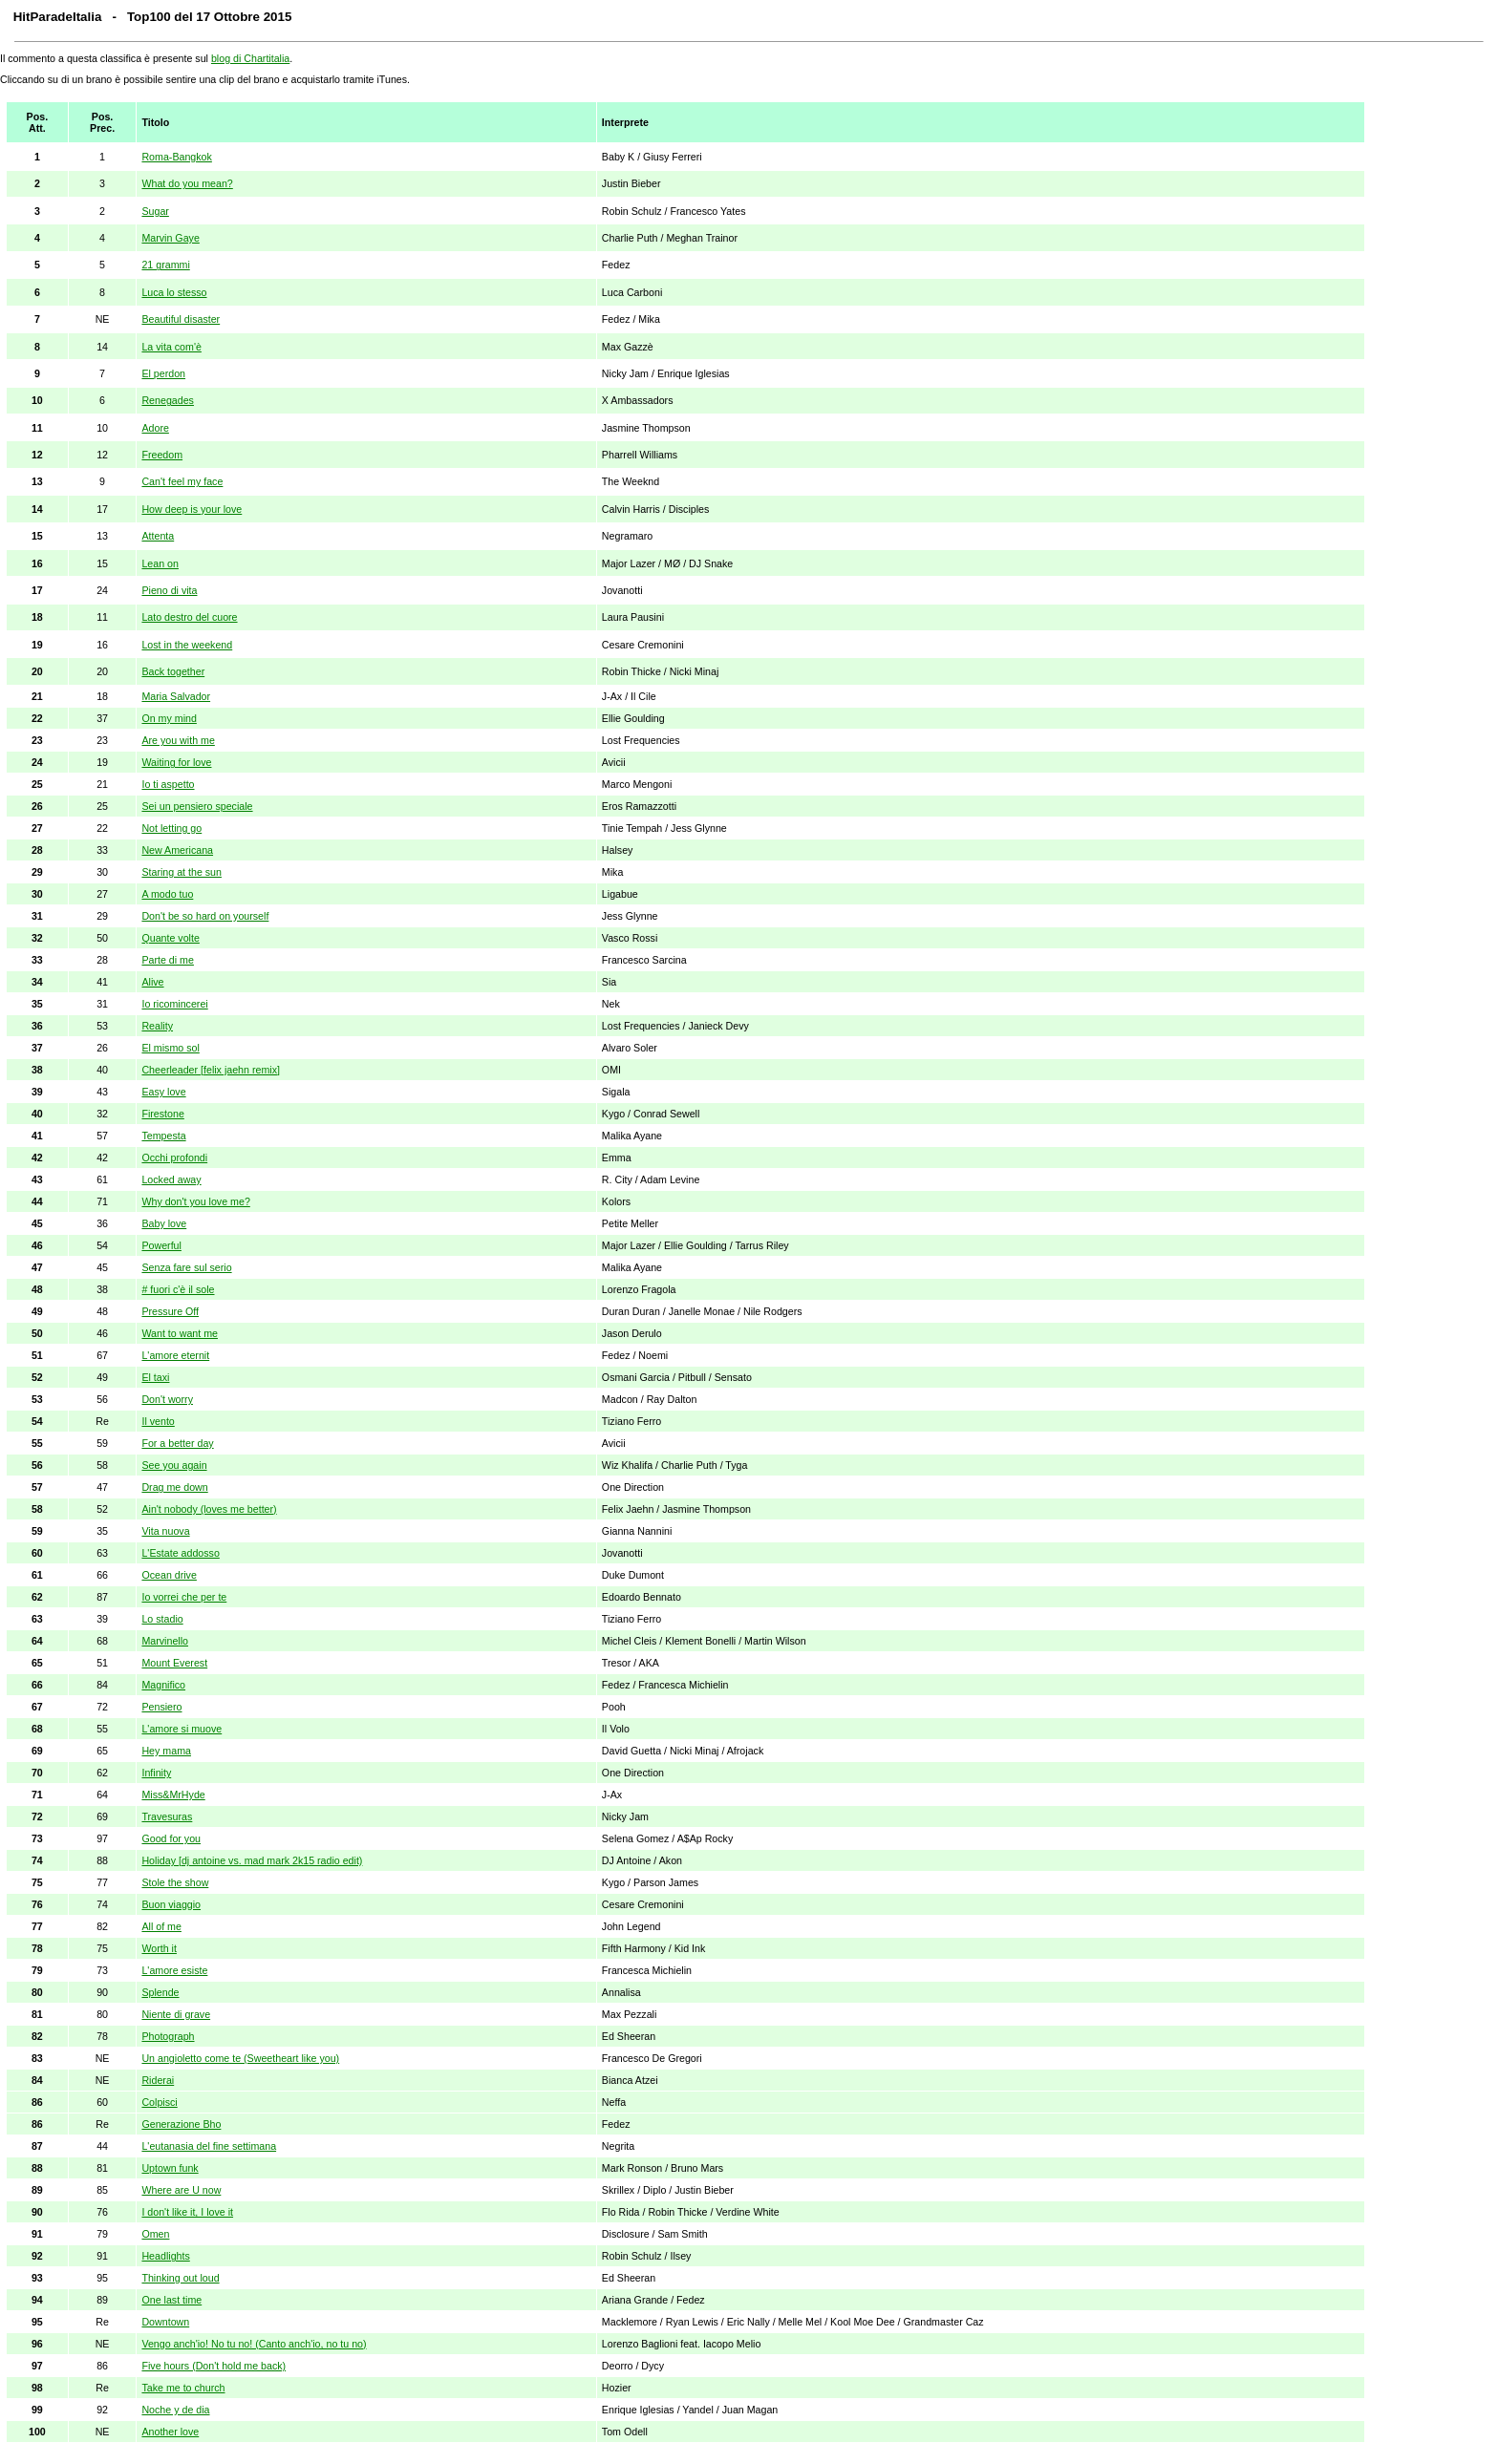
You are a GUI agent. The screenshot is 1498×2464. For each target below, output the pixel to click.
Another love (170, 2431)
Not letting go (171, 828)
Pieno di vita (169, 590)
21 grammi (165, 264)
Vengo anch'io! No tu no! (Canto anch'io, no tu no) (253, 2343)
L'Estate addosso (180, 1553)
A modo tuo (167, 894)
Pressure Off (170, 1311)
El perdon (163, 373)
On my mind (168, 718)
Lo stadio (161, 1619)
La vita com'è (171, 346)
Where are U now (181, 2190)
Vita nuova (165, 1531)
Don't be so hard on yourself (204, 916)
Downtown (165, 2321)
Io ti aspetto (167, 784)
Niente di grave (175, 2014)
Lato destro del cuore (189, 617)
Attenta (157, 536)
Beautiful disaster (180, 319)
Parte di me (167, 960)
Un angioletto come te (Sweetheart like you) (240, 2058)
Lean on (160, 563)
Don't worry (167, 1399)
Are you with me (177, 740)
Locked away (171, 1179)
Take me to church (183, 2387)
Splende (160, 1992)
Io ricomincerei (174, 1003)
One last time (171, 2299)
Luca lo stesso (173, 292)
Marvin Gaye (170, 238)
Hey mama (166, 1750)
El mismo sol (170, 1047)
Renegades (167, 400)
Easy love (163, 1091)
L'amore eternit (175, 1355)
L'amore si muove (181, 1728)
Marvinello (164, 1640)
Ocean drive (168, 1575)
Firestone (162, 1113)
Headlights (165, 2256)
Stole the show (174, 1882)
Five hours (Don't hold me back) (213, 2365)
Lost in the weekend (186, 644)
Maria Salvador (175, 696)
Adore (154, 428)
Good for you (171, 1838)
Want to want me (179, 1333)
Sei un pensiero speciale (196, 806)
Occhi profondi (174, 1157)
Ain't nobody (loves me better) (208, 1509)
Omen (155, 2234)
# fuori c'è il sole (177, 1289)
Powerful (161, 1245)
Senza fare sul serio (186, 1267)
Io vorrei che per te (183, 1597)
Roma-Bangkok (176, 156)
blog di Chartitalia (250, 58)
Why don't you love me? (195, 1201)
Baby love (163, 1223)
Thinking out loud (180, 2277)
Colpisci (159, 2102)
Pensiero (161, 1706)
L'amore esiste (174, 1970)
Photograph (167, 2036)
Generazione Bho (181, 2124)
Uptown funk (169, 2168)
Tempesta (163, 1135)
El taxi (155, 1377)
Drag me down (174, 1487)
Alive (152, 982)
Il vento (157, 1421)
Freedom (161, 454)
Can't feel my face (182, 481)
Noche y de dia (175, 2409)
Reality (157, 1025)
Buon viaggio (171, 1904)
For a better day (177, 1443)
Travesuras (166, 1816)
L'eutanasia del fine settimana (208, 2146)
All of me (161, 1926)
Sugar (154, 211)
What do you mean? (186, 183)
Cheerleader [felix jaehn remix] (210, 1069)
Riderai (157, 2080)
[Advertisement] (1428, 393)
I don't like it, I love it (187, 2212)
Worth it (159, 1948)
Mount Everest (174, 1662)
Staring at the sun (181, 872)
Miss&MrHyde (172, 1794)
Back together (172, 671)
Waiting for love (176, 762)
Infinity (156, 1772)
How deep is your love (191, 509)
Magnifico (163, 1684)
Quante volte (170, 938)
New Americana (177, 850)
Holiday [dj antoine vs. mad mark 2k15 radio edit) (251, 1860)
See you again (173, 1465)
